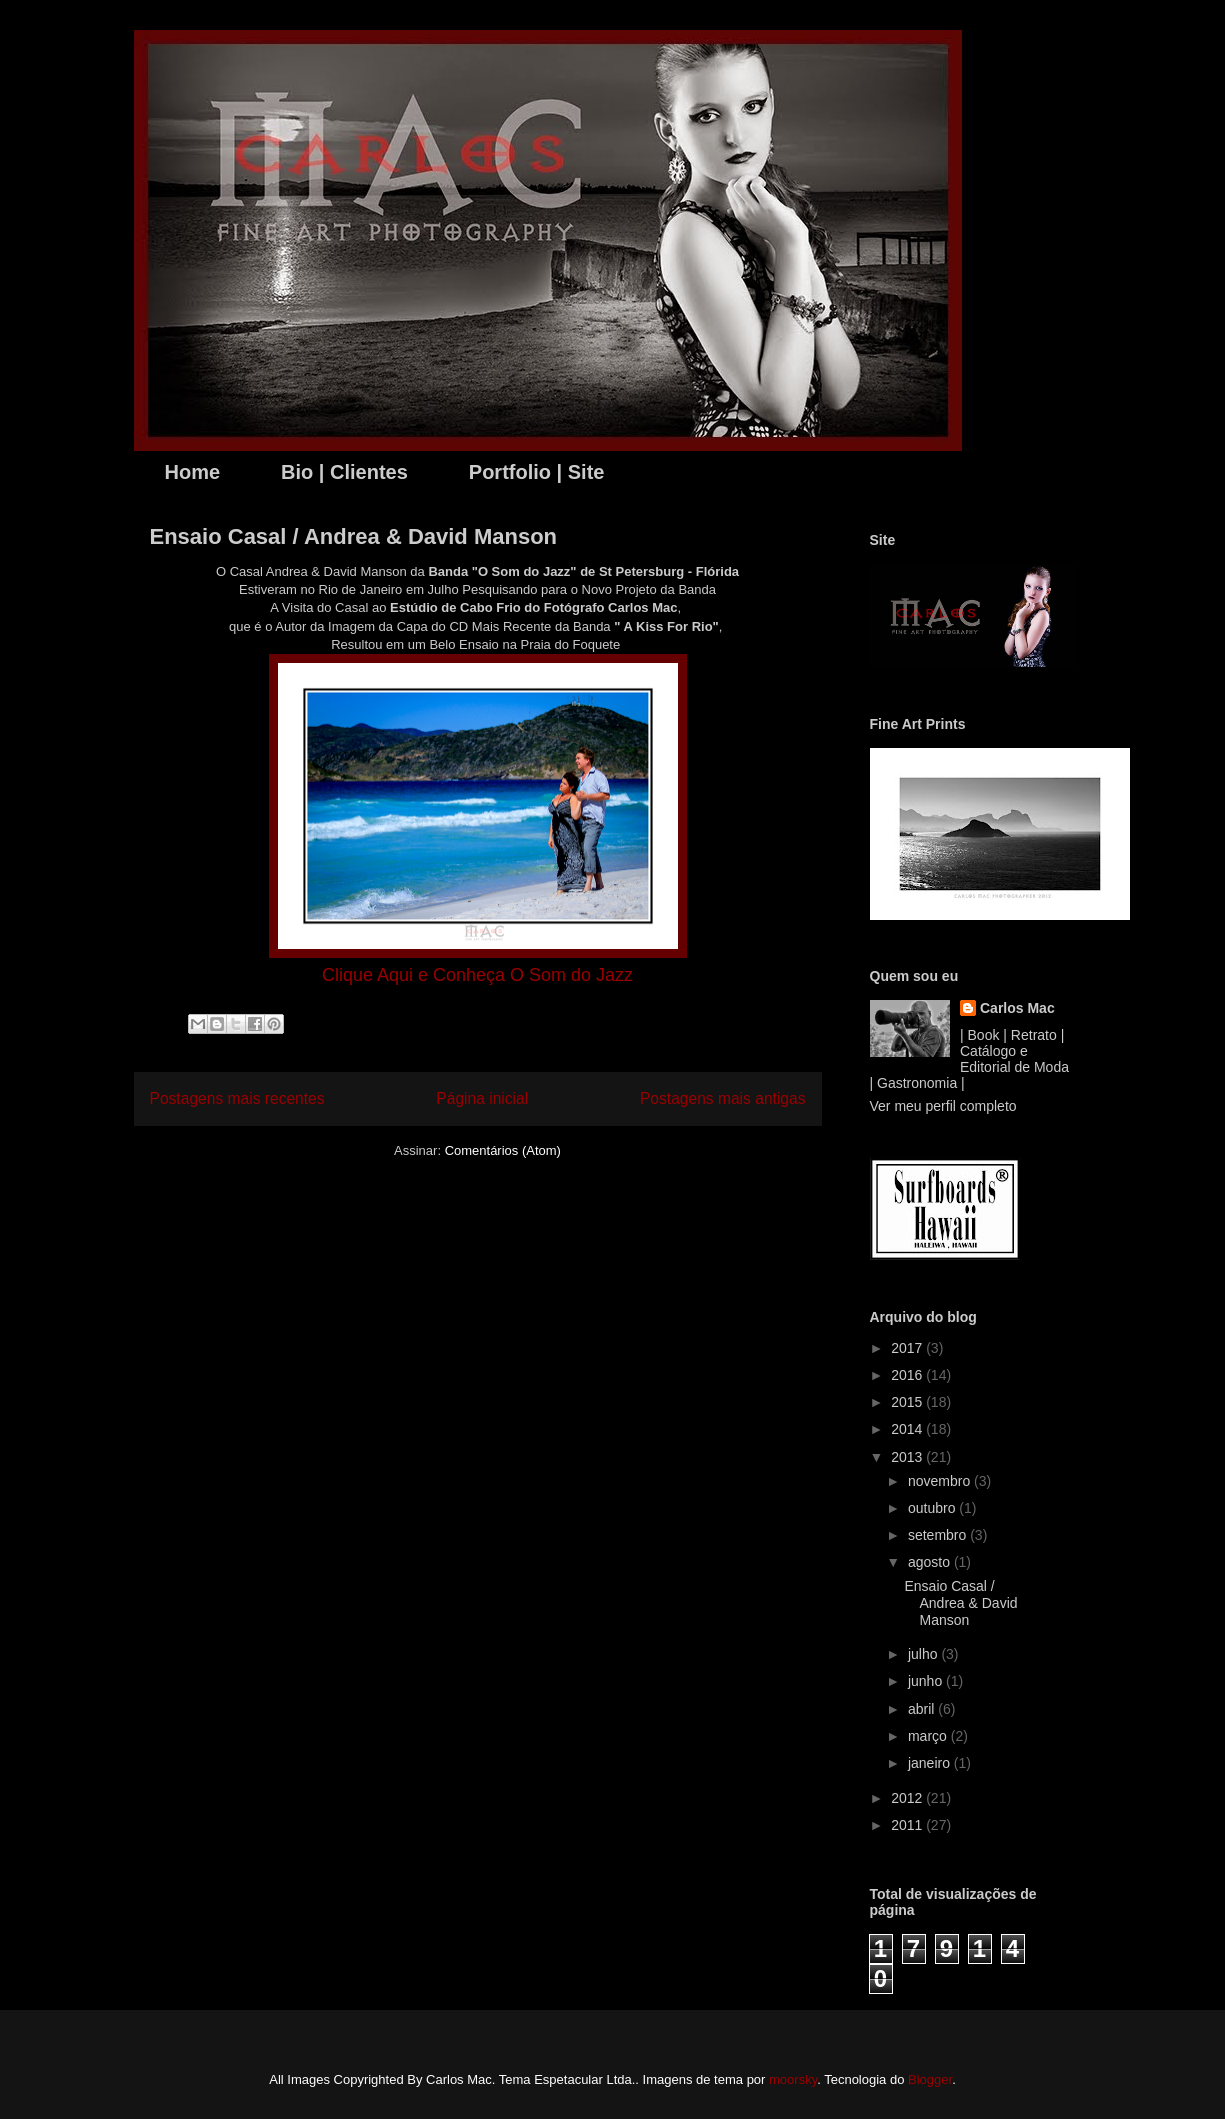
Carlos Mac (1017, 1008)
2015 (908, 1402)
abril (923, 1709)
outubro (933, 1508)
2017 (908, 1348)
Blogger (930, 2079)
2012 (908, 1798)
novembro (941, 1481)
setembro (939, 1535)
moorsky (793, 2079)
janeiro (931, 1763)
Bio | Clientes (344, 472)
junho (927, 1681)
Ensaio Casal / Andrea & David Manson (354, 536)
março (929, 1736)
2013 (908, 1457)
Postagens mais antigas (723, 1098)
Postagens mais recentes (237, 1098)
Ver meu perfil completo (943, 1106)
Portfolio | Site (537, 472)
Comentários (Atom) (503, 1150)
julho (924, 1654)
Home (193, 472)
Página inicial (482, 1098)
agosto (931, 1562)
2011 (908, 1825)
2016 (908, 1375)
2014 (908, 1429)
